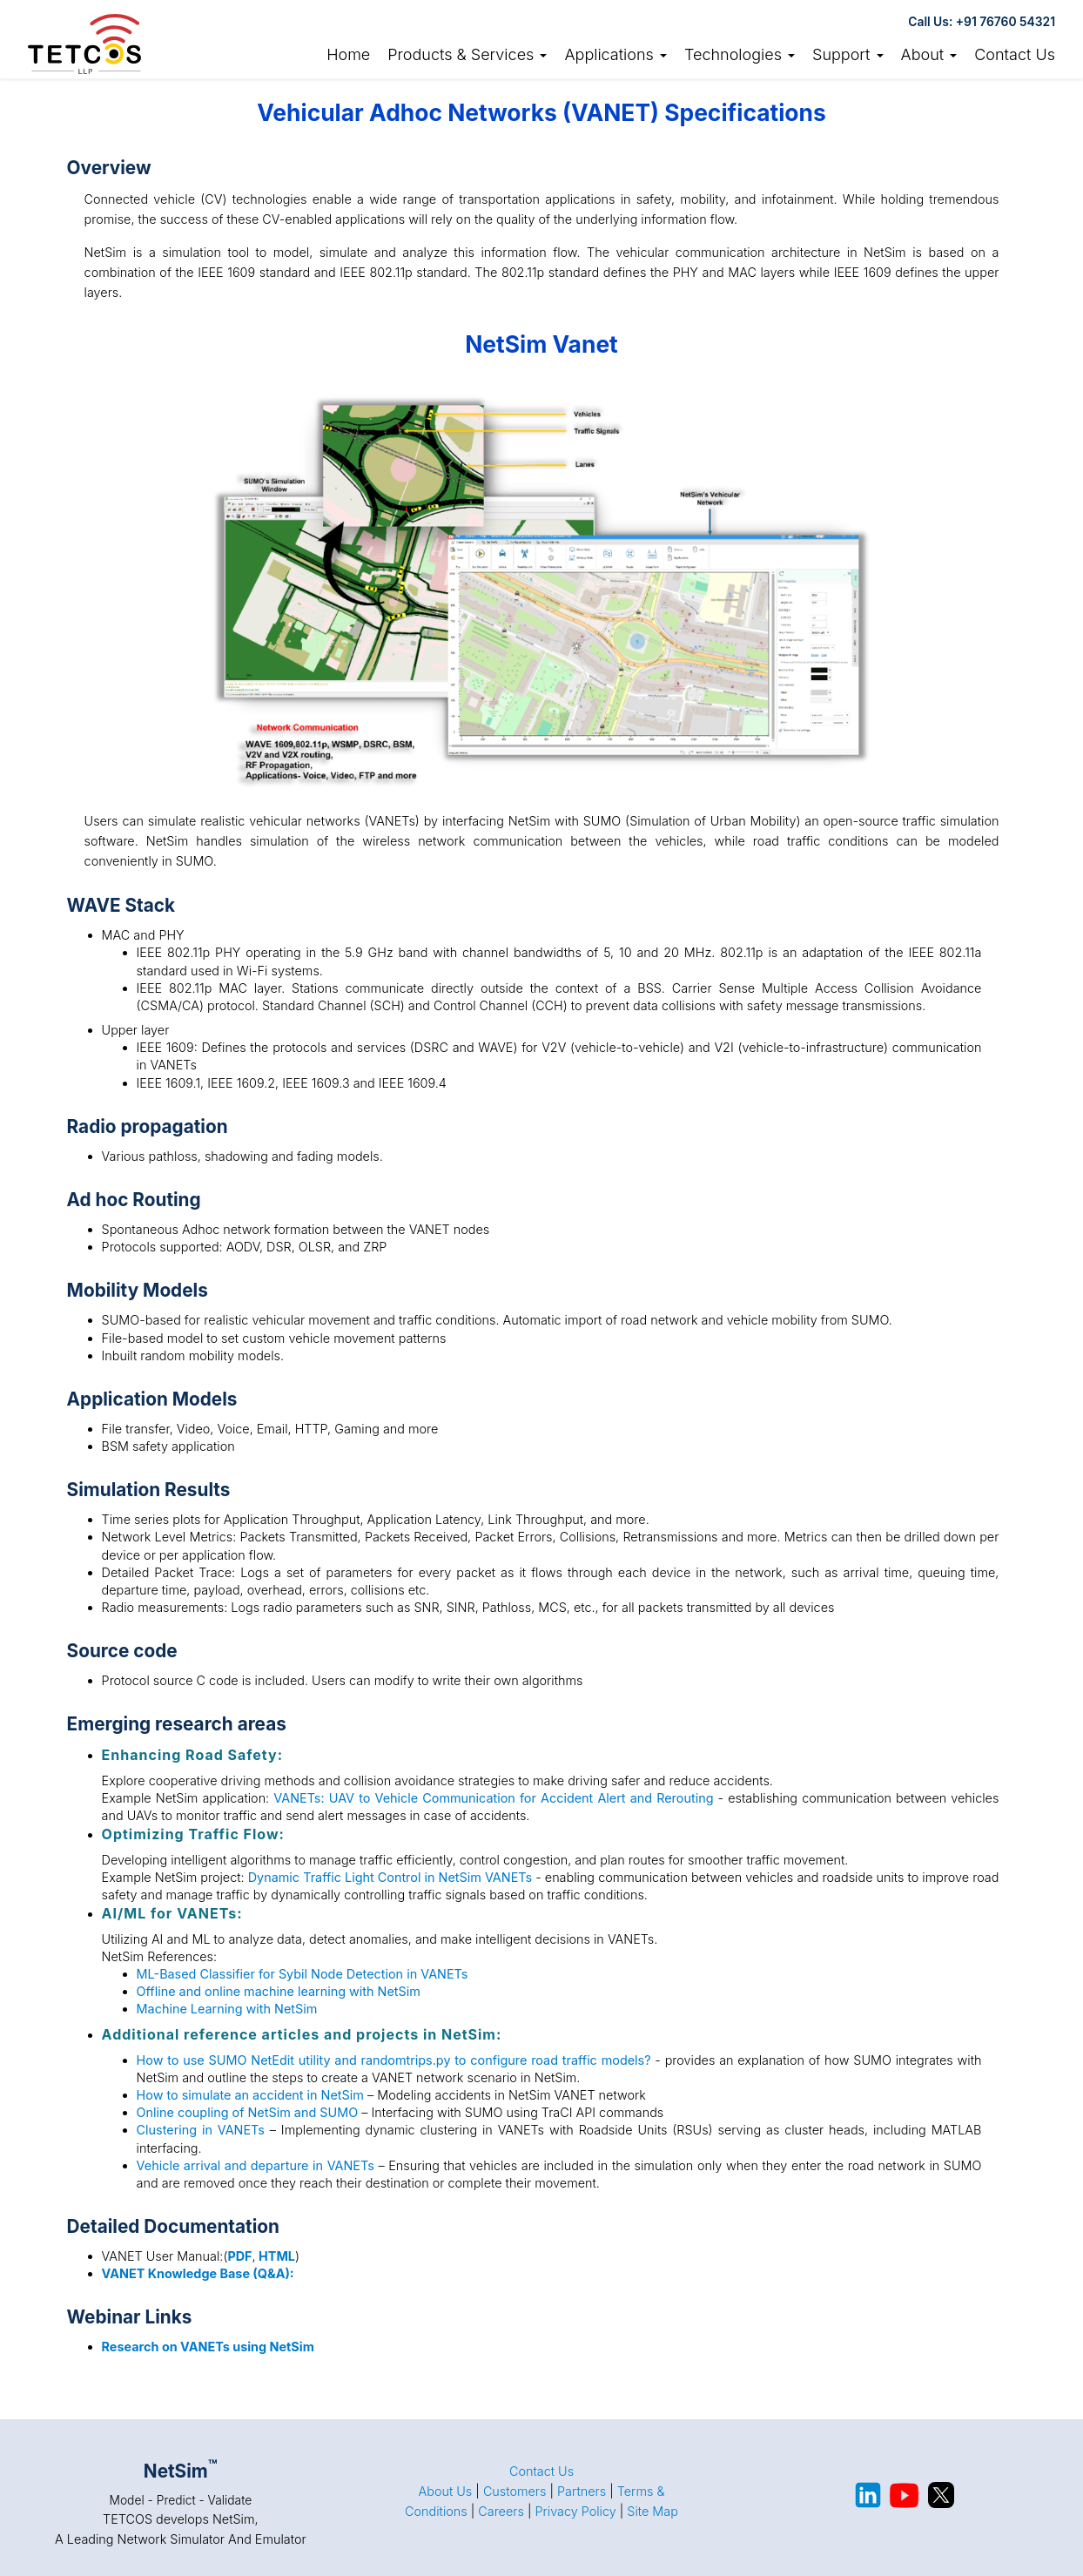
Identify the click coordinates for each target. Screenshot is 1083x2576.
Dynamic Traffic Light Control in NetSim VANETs (390, 1877)
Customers (515, 2491)
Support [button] (848, 54)
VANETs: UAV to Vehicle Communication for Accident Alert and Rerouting (493, 1797)
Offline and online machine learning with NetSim (278, 1991)
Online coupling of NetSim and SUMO (248, 2112)
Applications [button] (615, 54)
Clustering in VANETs (201, 2129)
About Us (446, 2491)
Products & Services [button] (467, 54)
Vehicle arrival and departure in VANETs (255, 2165)
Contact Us (1014, 54)
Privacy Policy (575, 2511)
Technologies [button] (739, 54)
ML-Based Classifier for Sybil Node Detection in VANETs (302, 1973)
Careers (501, 2511)
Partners (581, 2491)
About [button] (929, 54)
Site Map (652, 2511)
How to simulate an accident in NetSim (250, 2094)
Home (348, 54)
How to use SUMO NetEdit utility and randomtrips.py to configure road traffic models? (394, 2060)
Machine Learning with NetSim (227, 2008)
